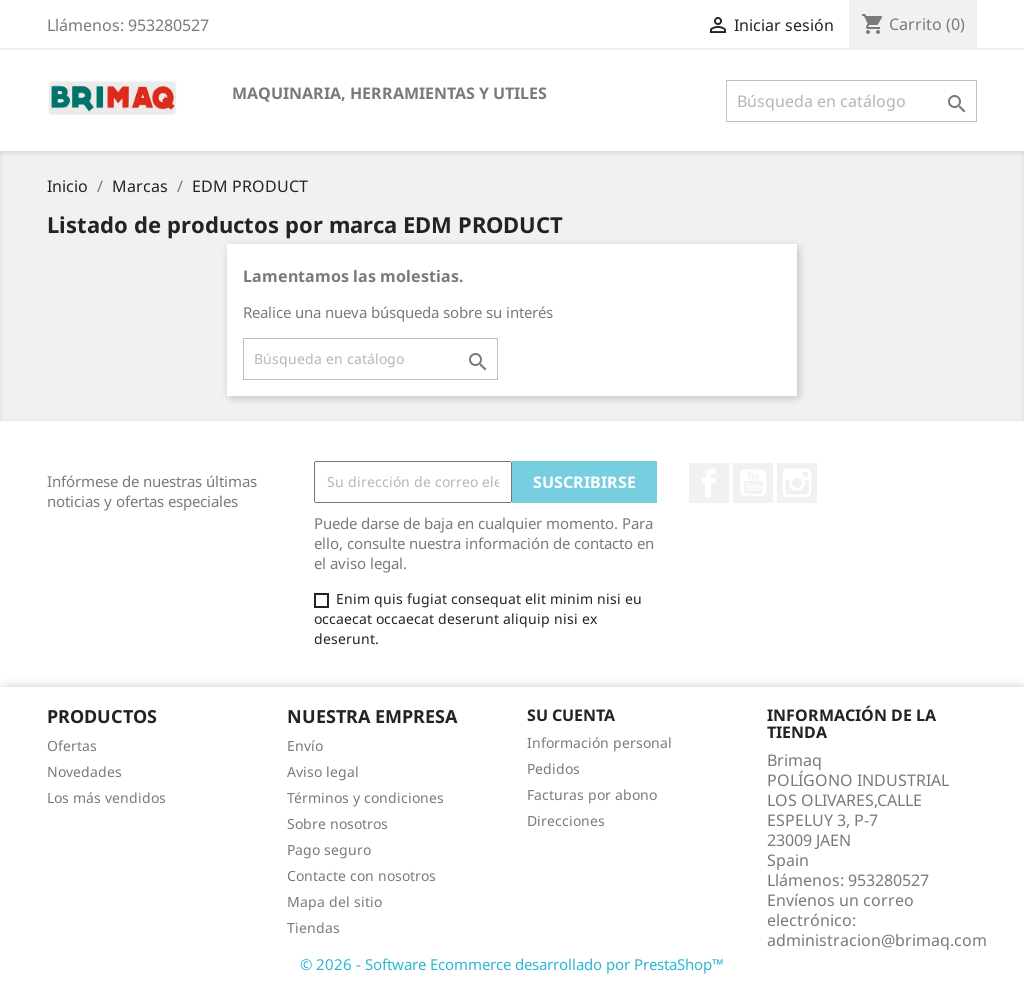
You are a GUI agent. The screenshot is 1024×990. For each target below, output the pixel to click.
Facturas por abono (592, 794)
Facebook (709, 483)
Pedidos (553, 768)
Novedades (84, 771)
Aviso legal (323, 771)
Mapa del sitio (334, 901)
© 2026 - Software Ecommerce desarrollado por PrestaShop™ (512, 964)
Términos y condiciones (365, 797)
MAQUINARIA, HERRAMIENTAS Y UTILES (389, 93)
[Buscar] (851, 101)
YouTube (753, 483)
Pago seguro (329, 849)
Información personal (599, 742)
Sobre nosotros (337, 823)
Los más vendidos (106, 797)
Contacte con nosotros (361, 875)
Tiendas (313, 927)
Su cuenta (571, 715)
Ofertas (72, 745)
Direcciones (566, 820)
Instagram (797, 483)
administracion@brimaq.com (877, 940)
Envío (305, 745)
